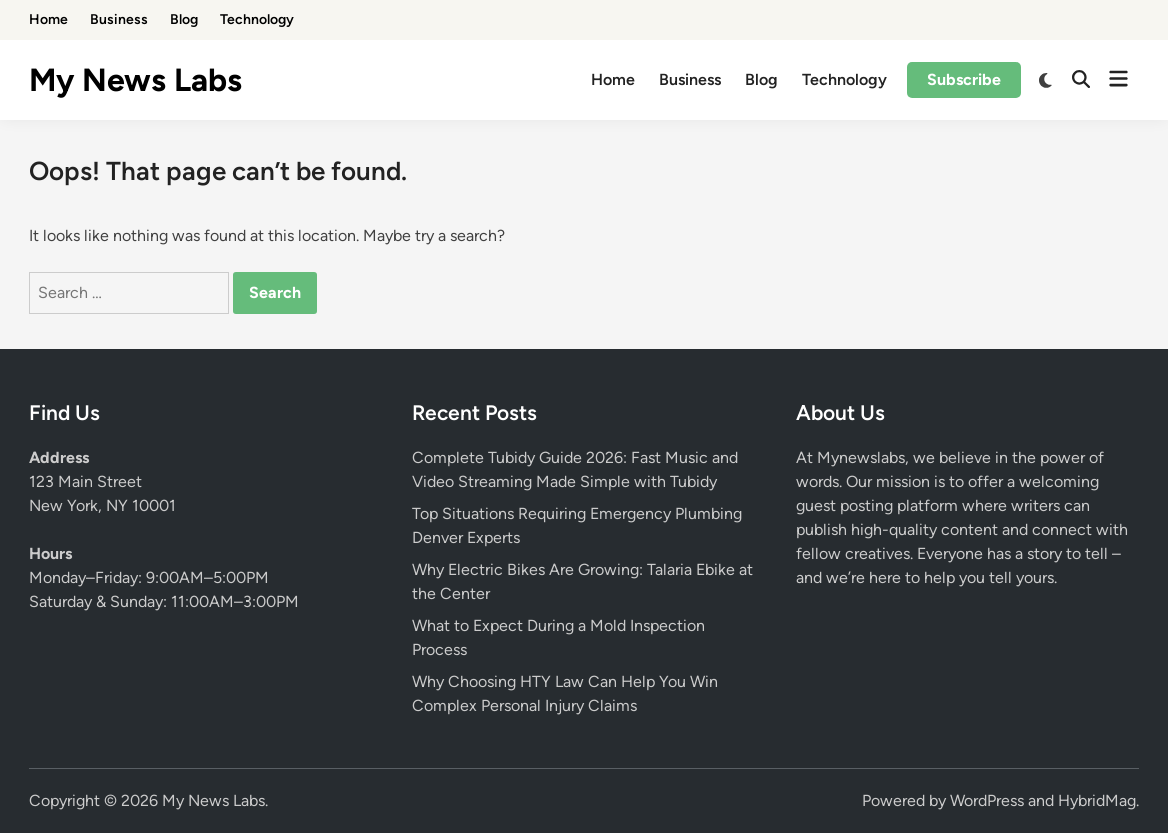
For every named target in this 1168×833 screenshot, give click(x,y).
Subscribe (964, 79)
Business (119, 19)
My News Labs (135, 80)
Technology (257, 19)
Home (48, 19)
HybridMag (1097, 800)
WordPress (987, 800)
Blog (184, 19)
